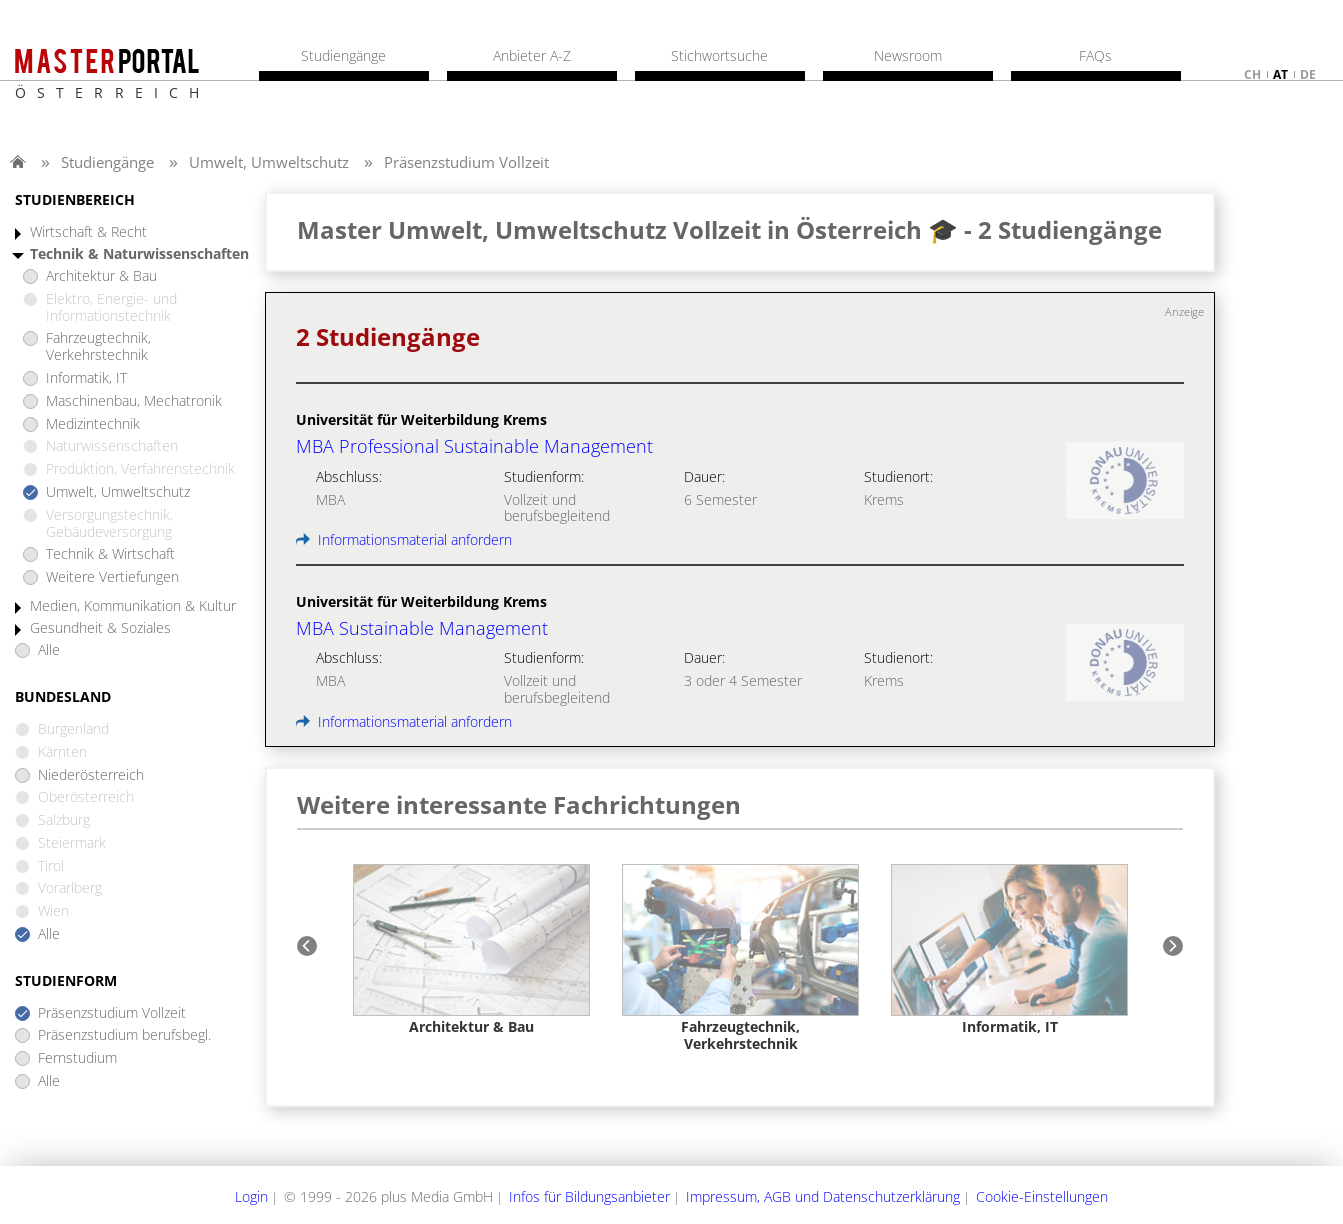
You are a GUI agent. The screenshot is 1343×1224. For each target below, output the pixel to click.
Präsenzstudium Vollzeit (466, 162)
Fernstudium (77, 1058)
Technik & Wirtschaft (110, 554)
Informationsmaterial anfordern (404, 539)
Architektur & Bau (101, 276)
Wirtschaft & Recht (88, 232)
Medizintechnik (93, 424)
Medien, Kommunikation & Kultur (133, 606)
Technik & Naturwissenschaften (139, 254)
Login (251, 1196)
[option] (471, 950)
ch (1252, 74)
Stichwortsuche (719, 56)
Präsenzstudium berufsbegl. (124, 1035)
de (1308, 74)
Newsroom (908, 56)
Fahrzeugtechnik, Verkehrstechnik (98, 347)
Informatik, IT (86, 378)
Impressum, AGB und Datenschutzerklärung (823, 1196)
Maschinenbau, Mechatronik (134, 401)
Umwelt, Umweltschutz (269, 162)
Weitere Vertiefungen (112, 577)
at (1280, 74)
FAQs (1095, 56)
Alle (49, 650)
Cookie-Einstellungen (1042, 1196)
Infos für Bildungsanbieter (589, 1196)
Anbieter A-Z (532, 56)
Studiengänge (107, 162)
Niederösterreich (91, 775)
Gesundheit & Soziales (100, 628)
